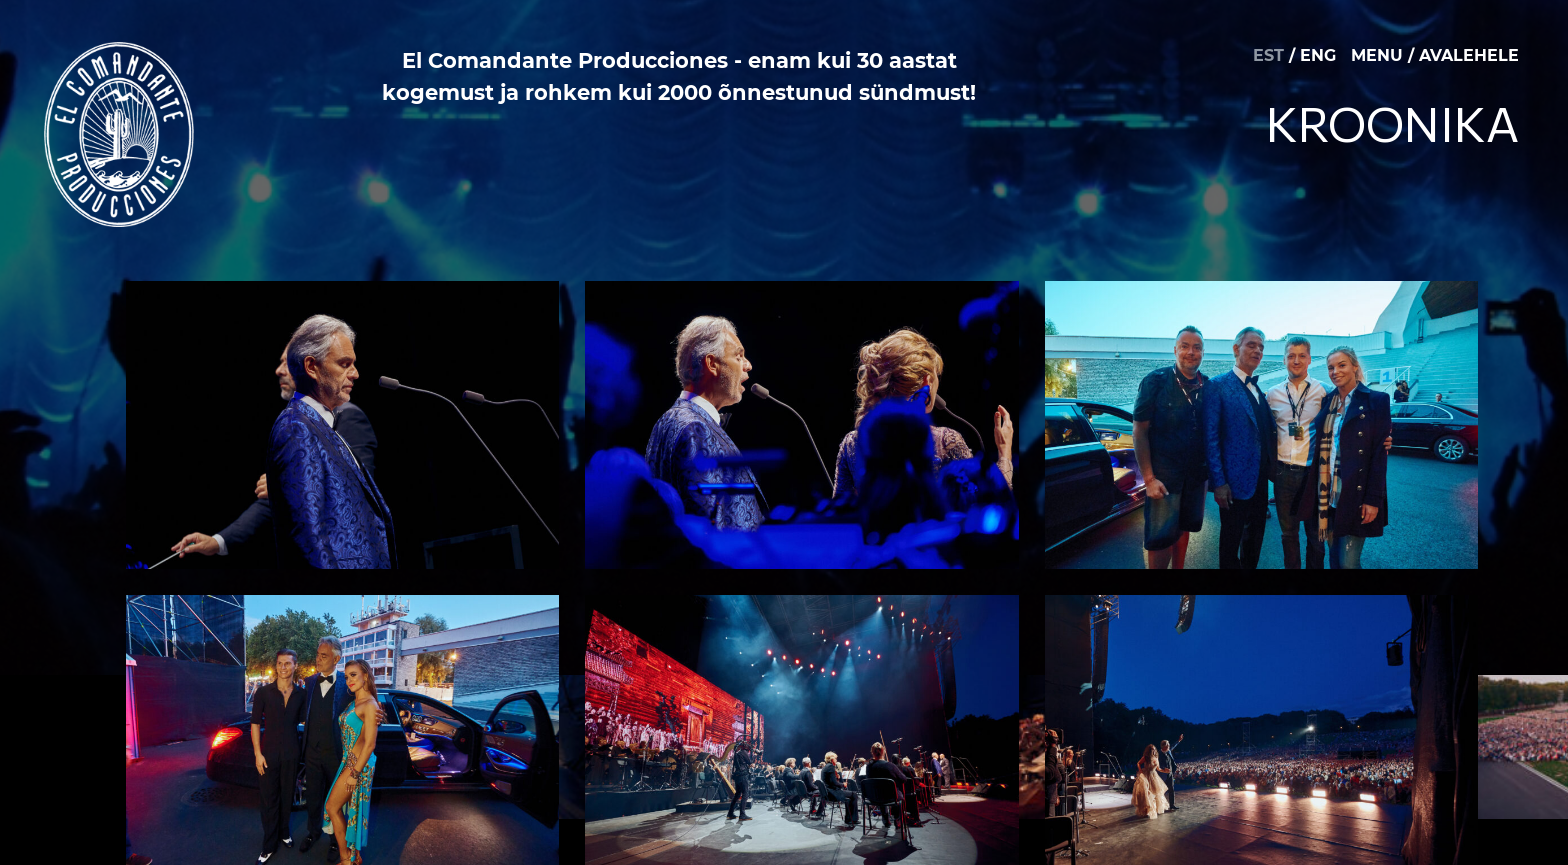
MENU (1377, 55)
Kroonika (1392, 122)
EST (1268, 55)
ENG (1318, 55)
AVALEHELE (1469, 55)
